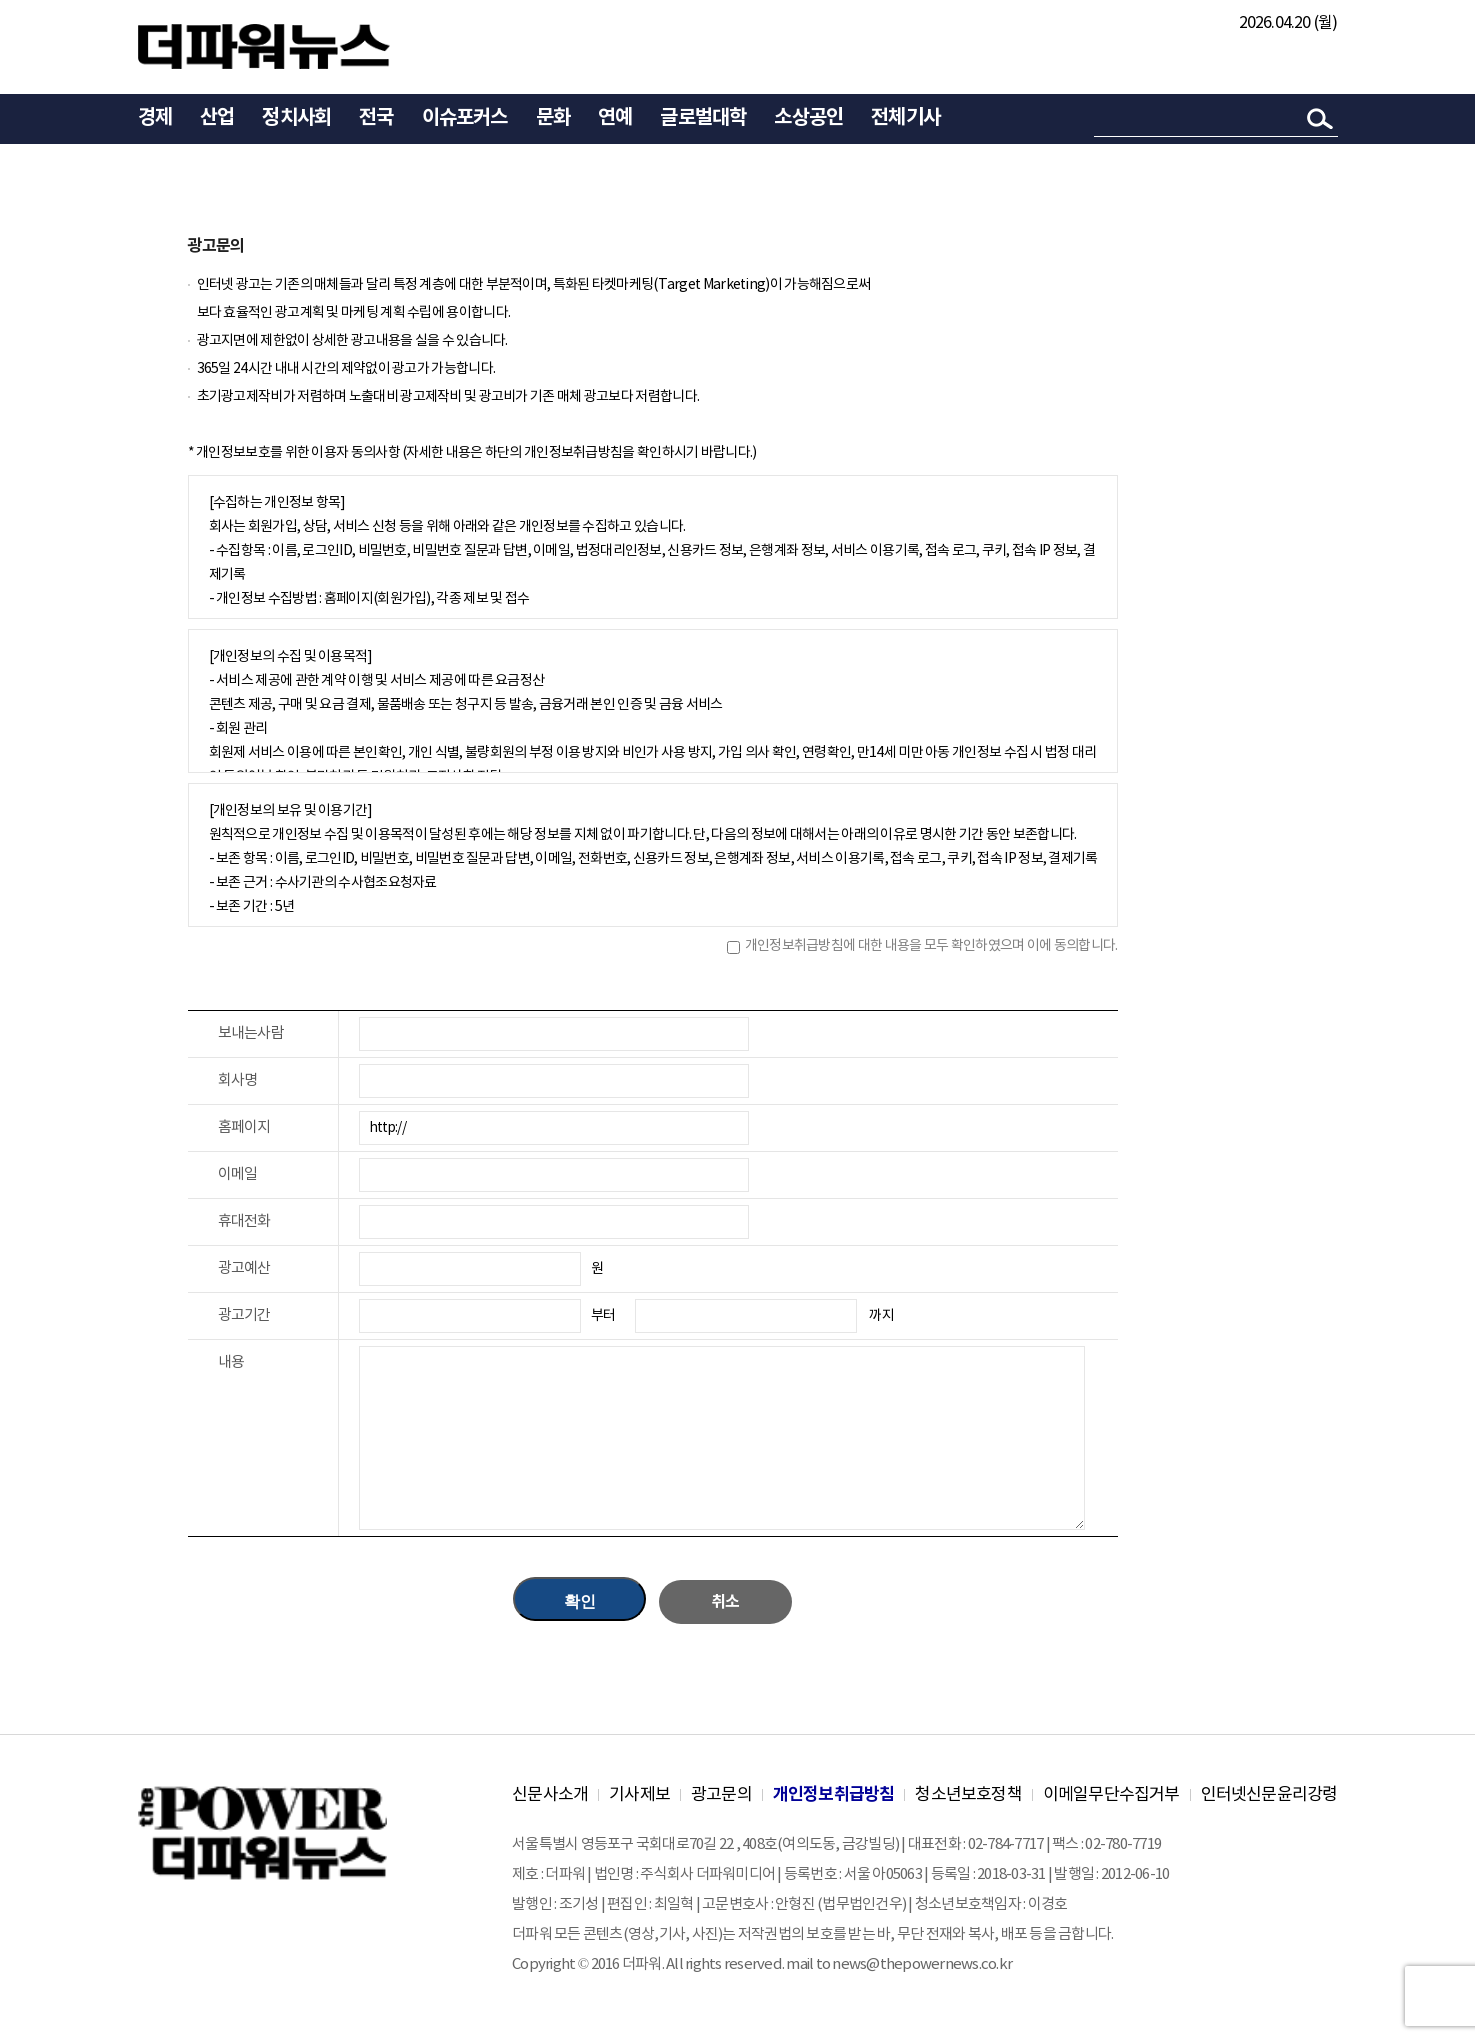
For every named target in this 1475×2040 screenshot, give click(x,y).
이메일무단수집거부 (1111, 1795)
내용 (231, 1362)
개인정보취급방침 (834, 1794)
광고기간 (244, 1315)
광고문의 (721, 1795)
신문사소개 (550, 1795)
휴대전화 (244, 1221)
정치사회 (296, 118)
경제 (155, 118)
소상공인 (808, 118)
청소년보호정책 (968, 1795)
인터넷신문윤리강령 (1269, 1795)
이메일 (238, 1174)
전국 (376, 118)
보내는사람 (251, 1033)
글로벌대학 (703, 118)
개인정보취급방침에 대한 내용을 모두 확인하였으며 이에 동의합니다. (931, 946)
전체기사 (905, 118)
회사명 (238, 1080)
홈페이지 (244, 1127)
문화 (553, 118)
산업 (217, 118)
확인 (580, 1601)
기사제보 (639, 1795)
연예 (615, 118)
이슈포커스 (465, 118)
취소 (725, 1602)
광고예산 (244, 1268)
